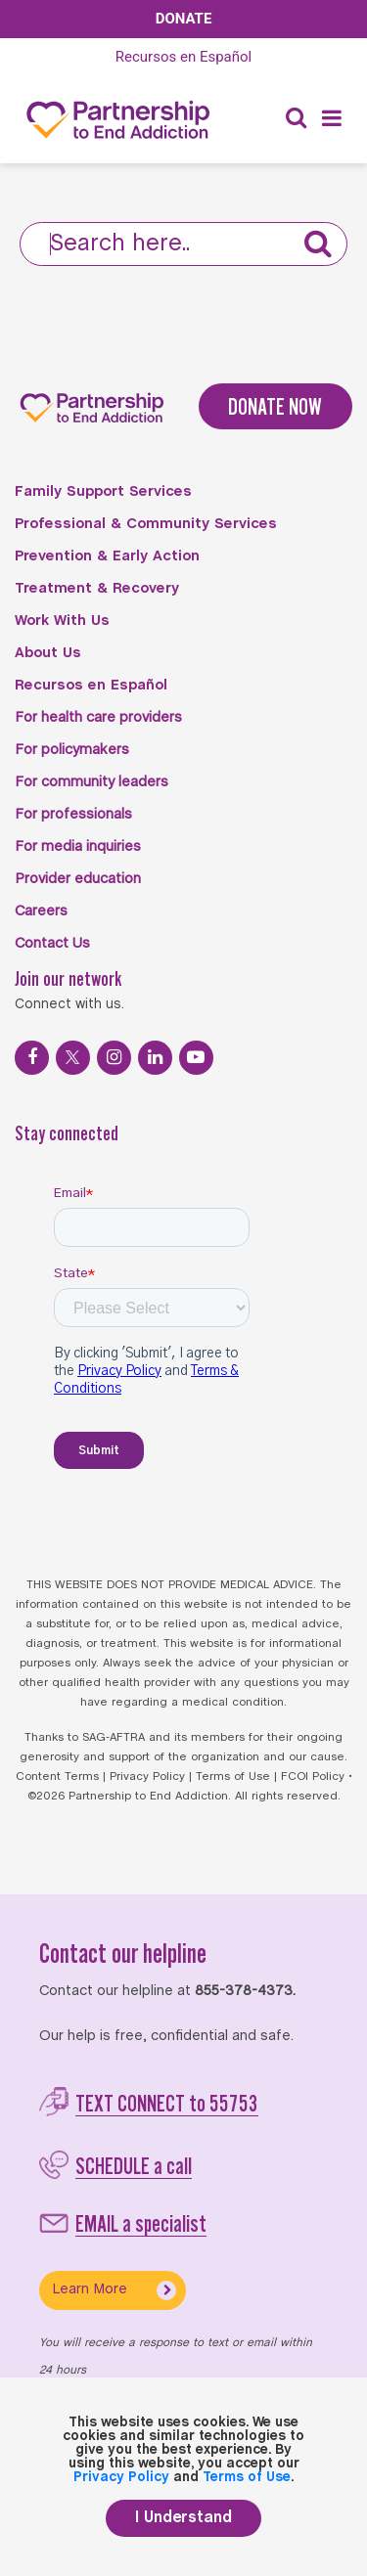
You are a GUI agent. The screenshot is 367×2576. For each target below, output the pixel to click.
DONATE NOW (275, 406)
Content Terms (57, 1777)
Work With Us (62, 621)
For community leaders (91, 782)
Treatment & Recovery (97, 589)
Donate (184, 18)
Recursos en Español (91, 685)
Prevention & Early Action (107, 556)
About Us (48, 653)
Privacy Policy (147, 1777)
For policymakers (72, 750)
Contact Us (52, 944)
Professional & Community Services (146, 524)
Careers (41, 911)
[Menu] (331, 120)
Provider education (78, 879)
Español (183, 57)
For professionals (73, 815)
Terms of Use (233, 1777)
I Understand (183, 2517)
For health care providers (98, 718)
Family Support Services (103, 492)
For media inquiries (78, 847)
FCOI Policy (312, 1777)
